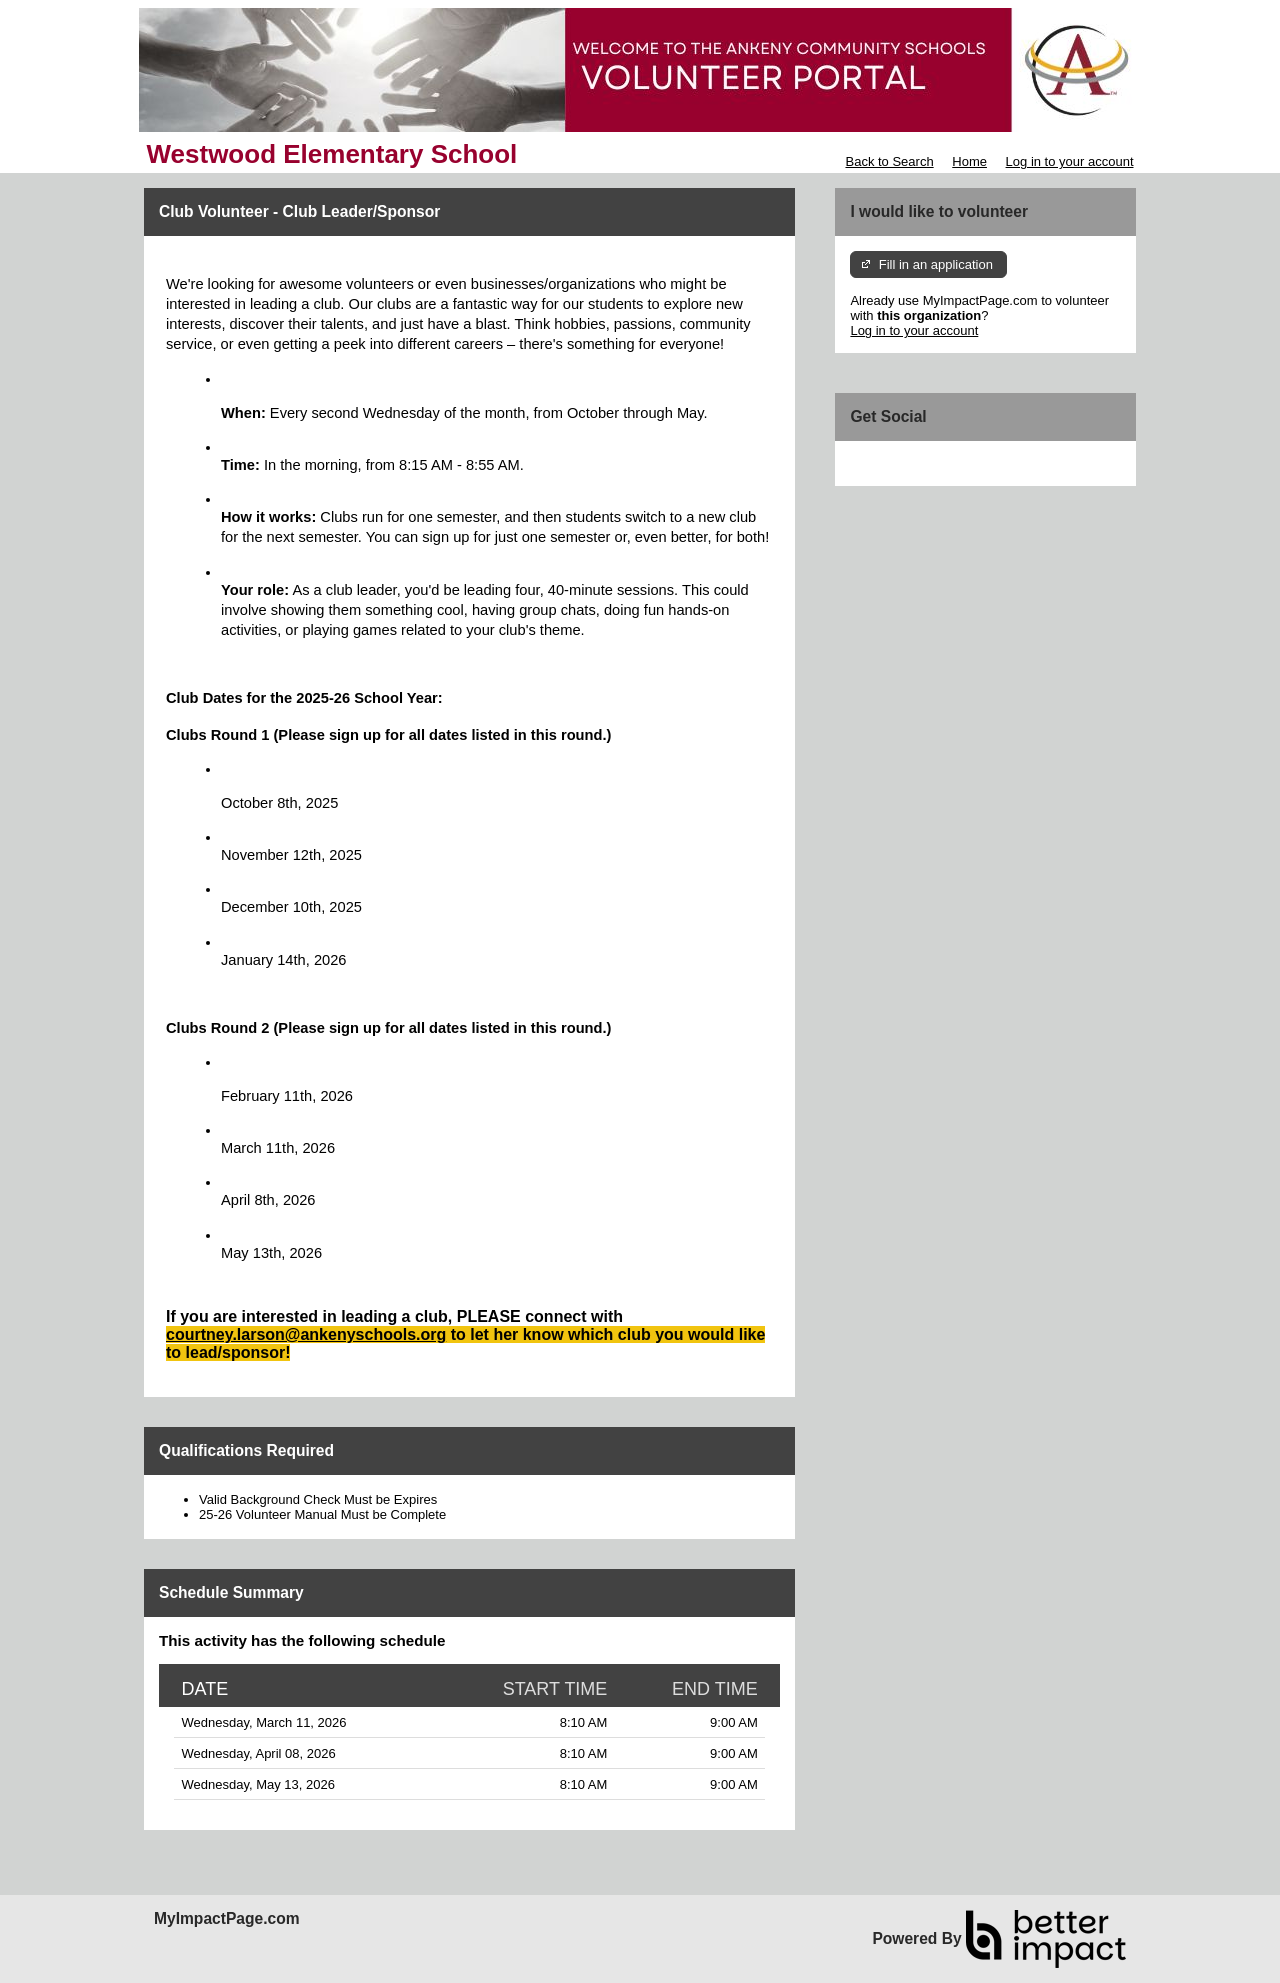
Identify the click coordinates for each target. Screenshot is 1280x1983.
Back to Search (889, 161)
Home (969, 161)
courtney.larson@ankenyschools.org (306, 1334)
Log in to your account (1070, 161)
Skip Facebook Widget (915, 463)
